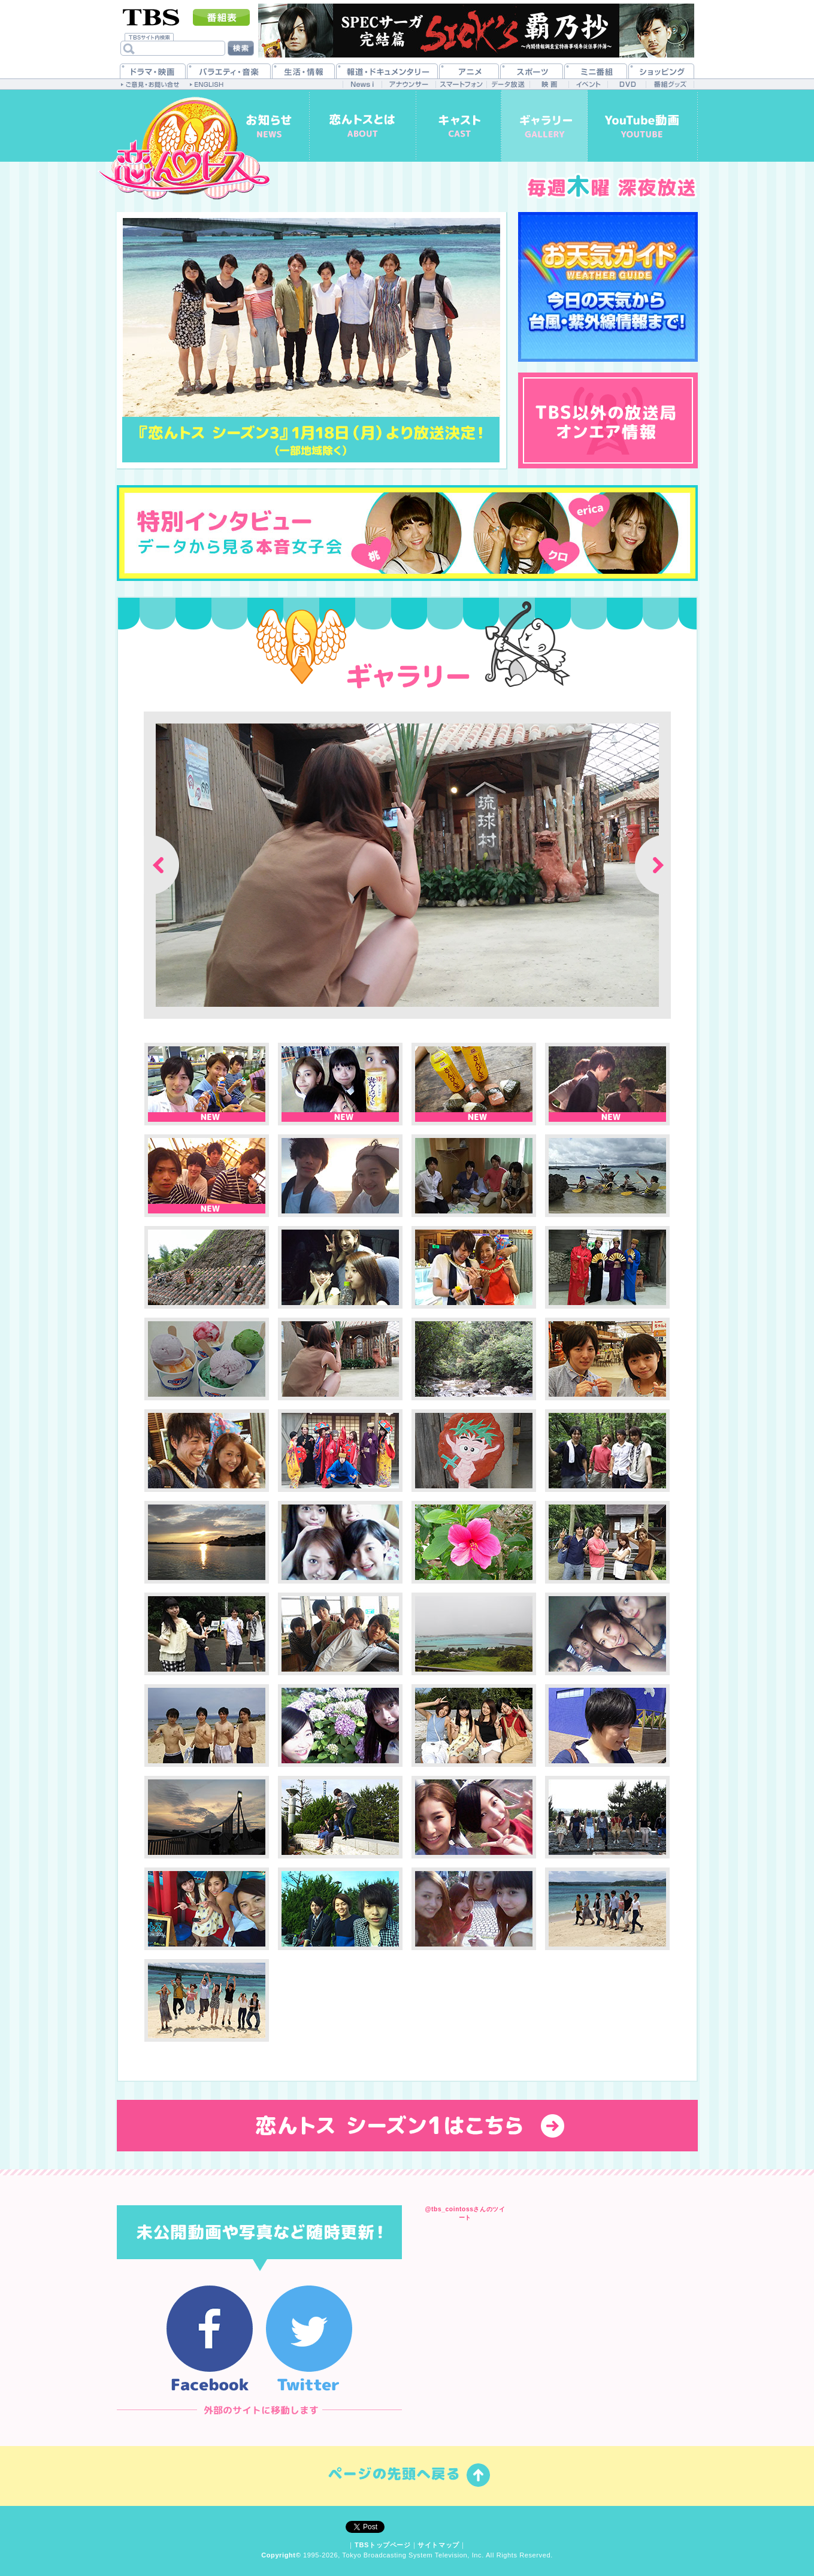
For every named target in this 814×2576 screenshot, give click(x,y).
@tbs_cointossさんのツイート (465, 2213)
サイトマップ (438, 2544)
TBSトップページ (383, 2544)
